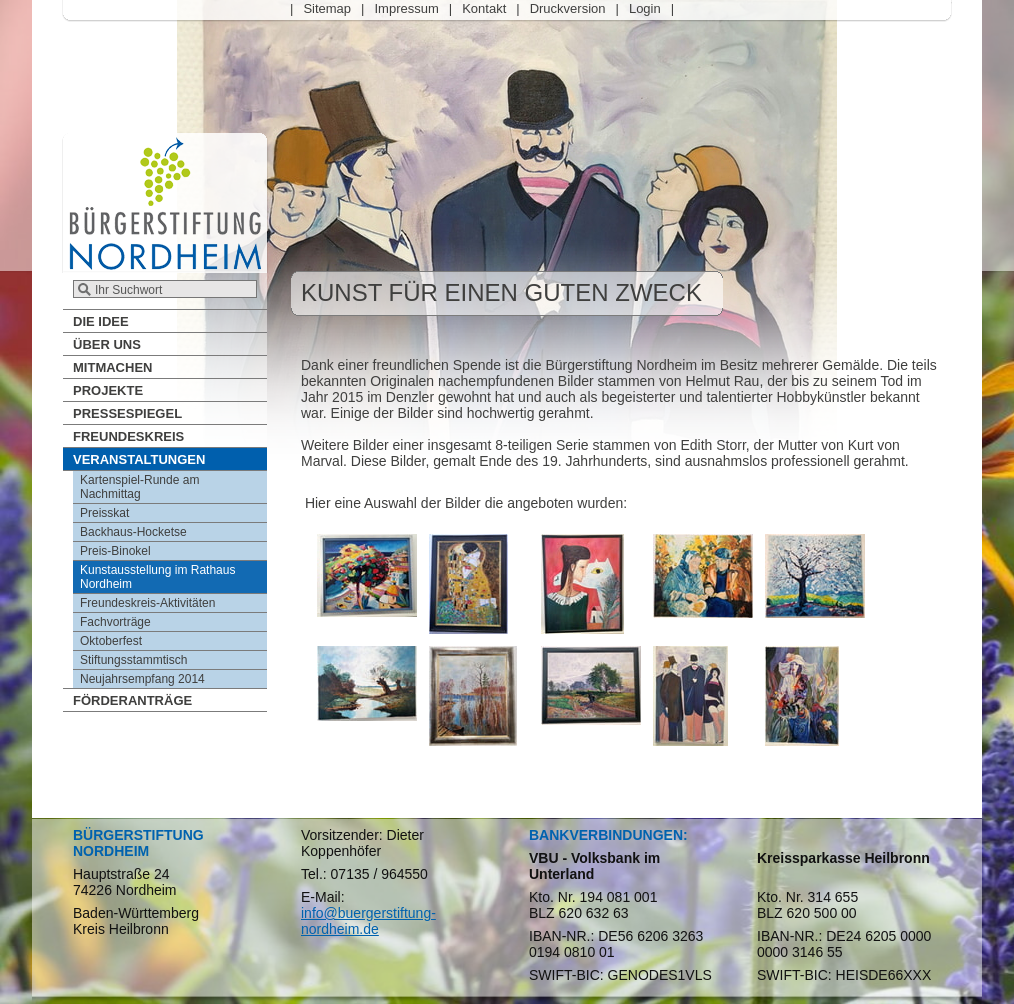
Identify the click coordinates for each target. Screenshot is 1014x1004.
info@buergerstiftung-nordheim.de (368, 921)
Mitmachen (112, 367)
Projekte (108, 390)
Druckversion (568, 8)
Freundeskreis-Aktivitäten (147, 603)
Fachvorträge (115, 622)
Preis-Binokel (115, 551)
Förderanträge (132, 700)
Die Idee (101, 321)
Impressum (406, 8)
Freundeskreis (128, 436)
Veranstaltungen (139, 459)
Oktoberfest (111, 641)
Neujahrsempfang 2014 (142, 679)
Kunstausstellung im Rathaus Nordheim (157, 577)
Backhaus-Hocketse (133, 532)
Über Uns (107, 344)
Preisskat (104, 513)
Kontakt (484, 8)
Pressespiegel (127, 413)
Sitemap (327, 8)
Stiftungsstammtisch (133, 660)
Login (645, 8)
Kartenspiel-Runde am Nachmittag (139, 487)
